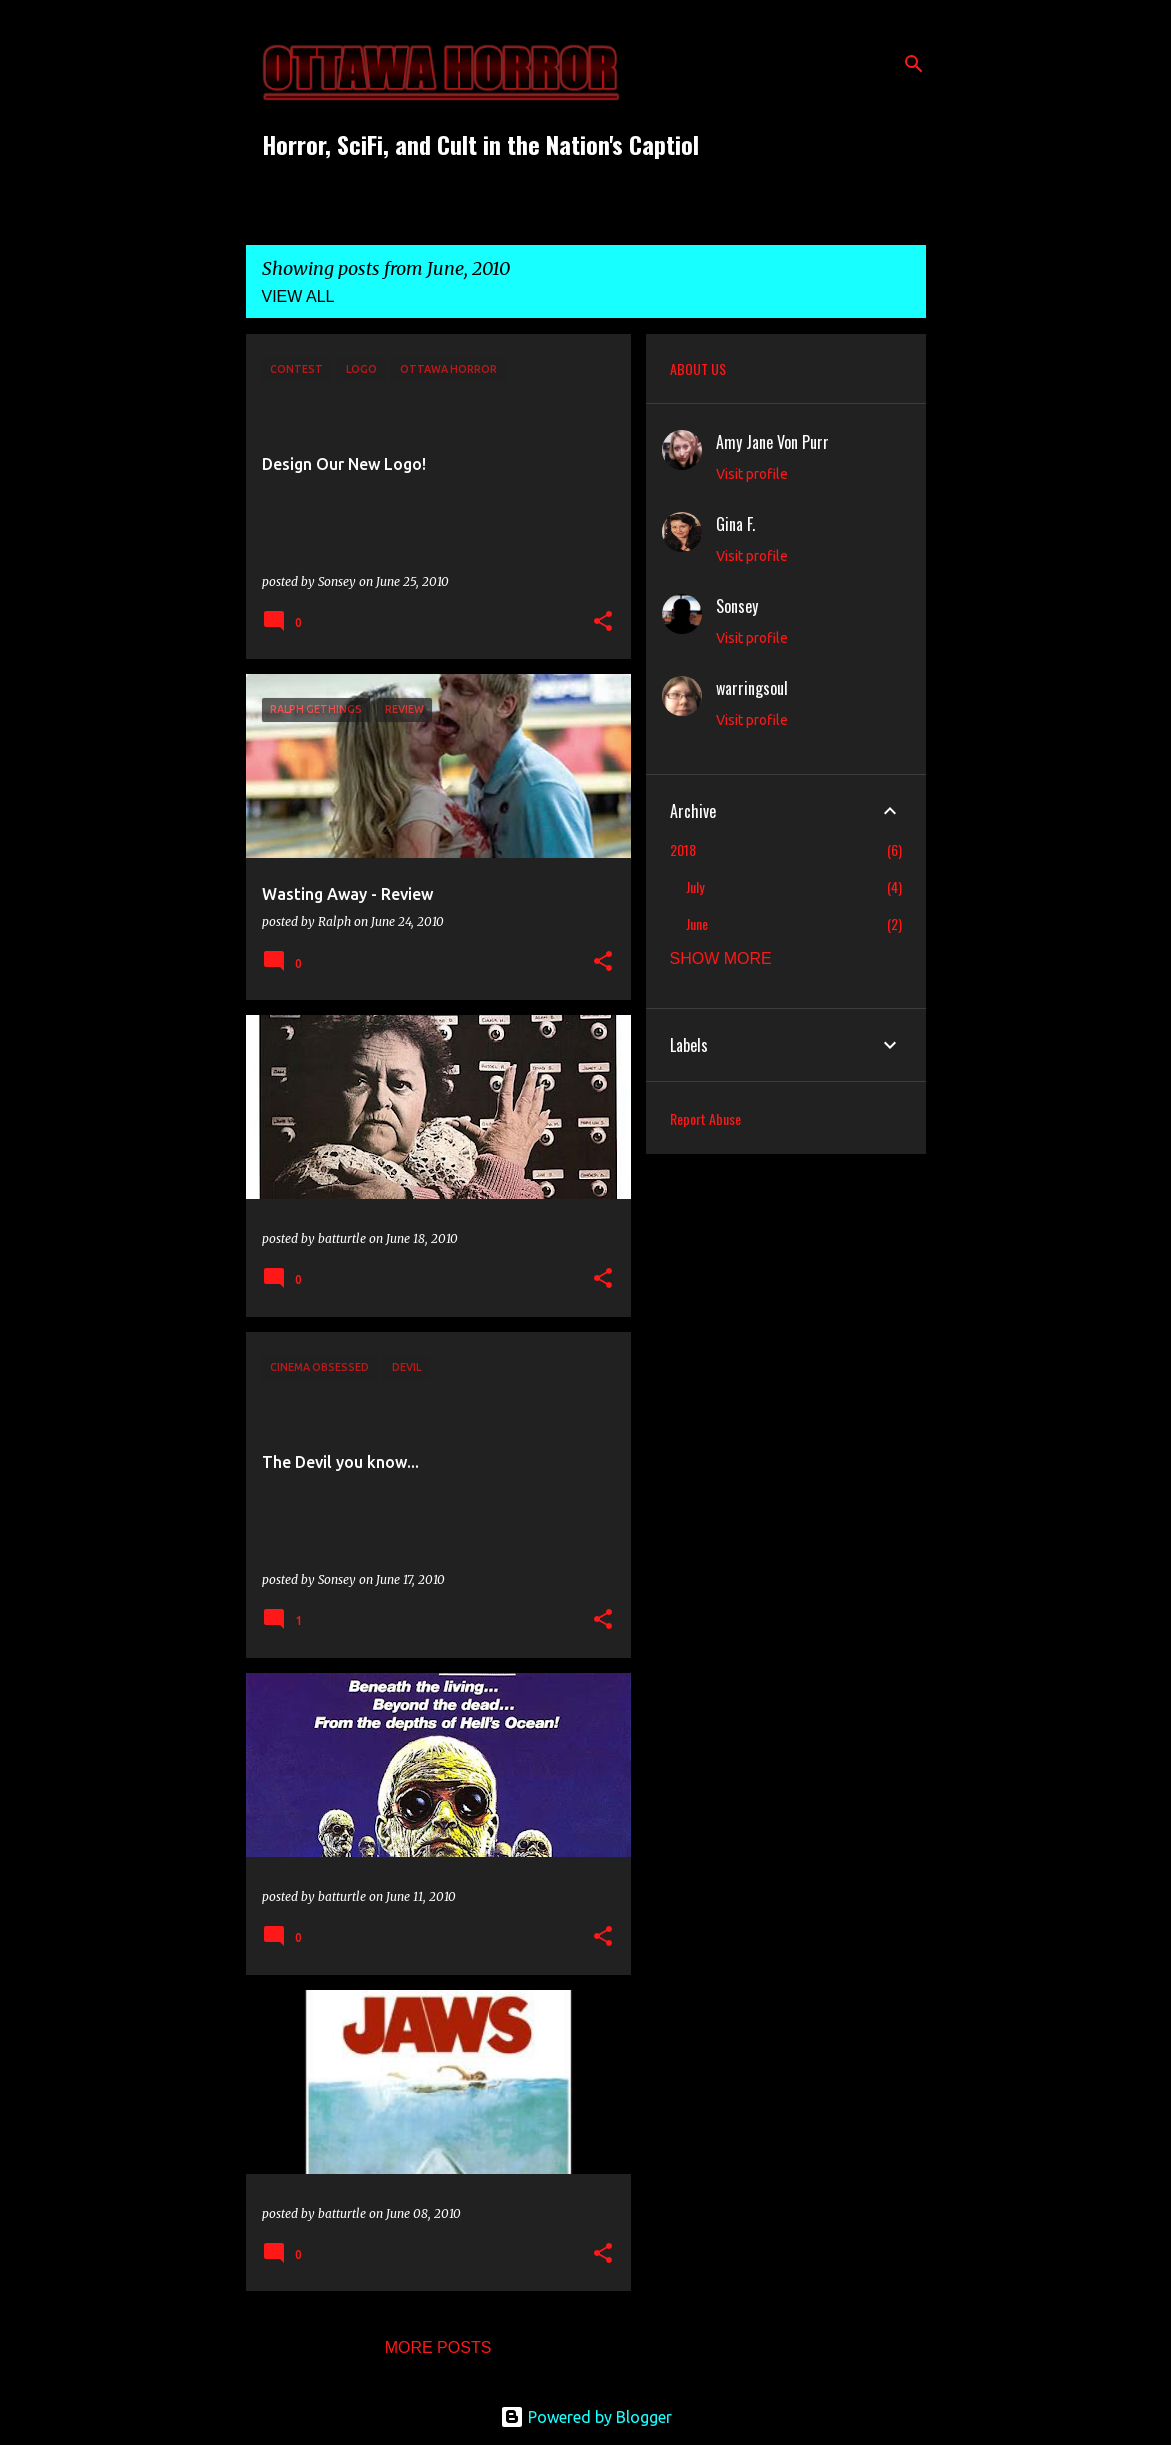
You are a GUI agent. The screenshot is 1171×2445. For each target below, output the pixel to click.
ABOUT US (698, 368)
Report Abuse (705, 1118)
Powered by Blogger (586, 2417)
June (697, 923)
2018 (683, 849)
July (695, 886)
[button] (603, 622)
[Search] (914, 64)
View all (298, 296)
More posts (438, 2347)
